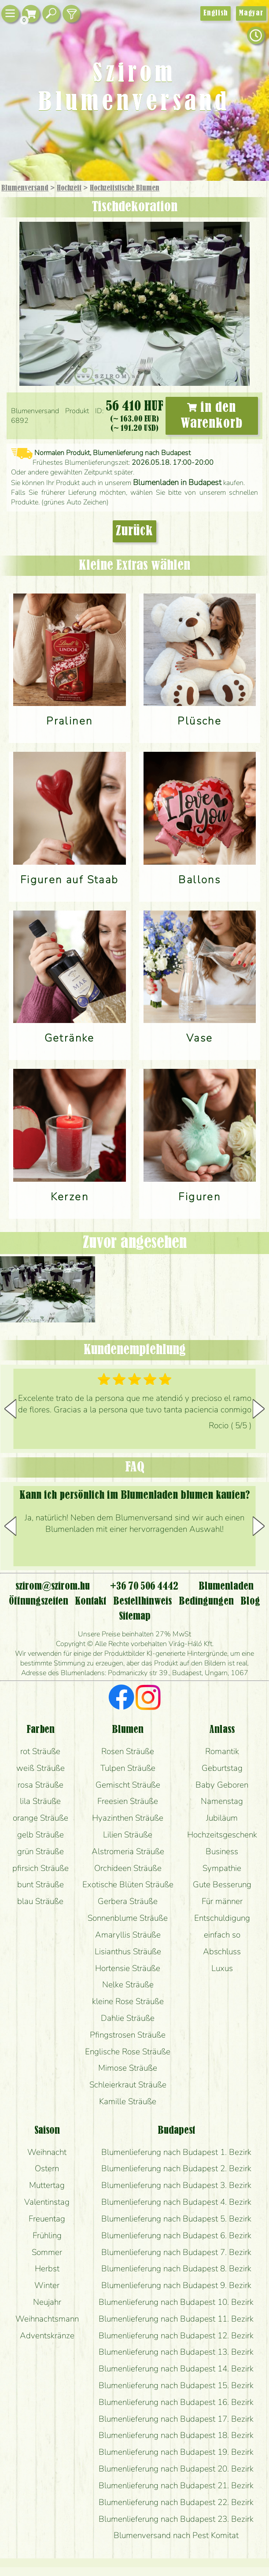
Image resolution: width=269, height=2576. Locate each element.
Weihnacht (46, 2152)
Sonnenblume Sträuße (128, 1918)
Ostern (47, 2168)
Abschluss (222, 1951)
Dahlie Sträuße (128, 2018)
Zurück (134, 531)
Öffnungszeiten (38, 1601)
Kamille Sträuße (127, 2101)
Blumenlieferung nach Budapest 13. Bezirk (176, 2352)
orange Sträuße (40, 1818)
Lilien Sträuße (127, 1835)
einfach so (222, 1935)
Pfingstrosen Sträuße (128, 2035)
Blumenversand (24, 188)
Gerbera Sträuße (128, 1901)
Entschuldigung (222, 1918)
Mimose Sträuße (127, 2068)
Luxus (222, 1968)
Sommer (47, 2252)
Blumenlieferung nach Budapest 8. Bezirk (176, 2268)
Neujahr (47, 2302)
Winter (46, 2285)
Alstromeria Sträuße (128, 1851)
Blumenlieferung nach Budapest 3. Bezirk (176, 2185)
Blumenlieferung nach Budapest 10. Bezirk (176, 2302)
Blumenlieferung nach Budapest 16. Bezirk (176, 2402)
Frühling (47, 2235)
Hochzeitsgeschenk (222, 1835)
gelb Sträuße (40, 1835)
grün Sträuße (40, 1851)
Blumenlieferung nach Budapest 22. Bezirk (176, 2502)
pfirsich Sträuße (40, 1868)
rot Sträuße (40, 1751)
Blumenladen (226, 1586)
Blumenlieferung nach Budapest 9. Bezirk (176, 2285)
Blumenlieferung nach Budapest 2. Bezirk (176, 2168)
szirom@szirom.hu (52, 1586)
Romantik (222, 1751)
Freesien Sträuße (127, 1801)
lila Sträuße (40, 1801)
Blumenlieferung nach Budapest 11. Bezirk (176, 2319)
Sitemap (135, 1616)
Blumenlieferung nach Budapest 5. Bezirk (176, 2219)
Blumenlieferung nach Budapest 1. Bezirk (176, 2152)
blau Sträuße (40, 1901)
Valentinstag (47, 2202)
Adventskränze (47, 2335)
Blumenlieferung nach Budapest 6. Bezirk (176, 2235)
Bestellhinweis (142, 1601)
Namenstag (222, 1801)
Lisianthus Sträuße (128, 1951)
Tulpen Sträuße (127, 1768)
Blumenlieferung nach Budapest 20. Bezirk (176, 2469)
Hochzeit (69, 188)
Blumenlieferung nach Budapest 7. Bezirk (176, 2252)
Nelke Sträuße (128, 1984)
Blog (250, 1601)
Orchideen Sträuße (128, 1868)
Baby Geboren (221, 1785)
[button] (259, 1409)
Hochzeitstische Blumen (124, 188)
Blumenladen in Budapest (177, 482)
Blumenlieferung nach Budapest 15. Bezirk (176, 2385)
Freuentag (47, 2219)
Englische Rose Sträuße (127, 2051)
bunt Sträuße (40, 1884)
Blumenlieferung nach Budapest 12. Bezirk (176, 2335)
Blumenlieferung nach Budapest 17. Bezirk (176, 2419)
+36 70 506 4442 (144, 1586)
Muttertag (47, 2185)
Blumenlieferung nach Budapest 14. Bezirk (176, 2368)
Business (222, 1851)
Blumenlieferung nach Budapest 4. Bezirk (176, 2202)
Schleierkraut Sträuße (127, 2085)
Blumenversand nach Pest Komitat (176, 2535)
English (215, 13)
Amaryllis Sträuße (128, 1935)
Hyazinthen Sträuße (127, 1818)
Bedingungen (206, 1601)
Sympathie (222, 1868)
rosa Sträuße (40, 1785)
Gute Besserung (222, 1884)
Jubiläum (222, 1818)
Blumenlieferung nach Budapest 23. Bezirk (176, 2519)
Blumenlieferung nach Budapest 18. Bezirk (176, 2435)
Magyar (251, 13)
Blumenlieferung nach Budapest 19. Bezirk (176, 2452)
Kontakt (90, 1601)
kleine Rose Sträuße (128, 2001)
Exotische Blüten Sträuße (127, 1884)
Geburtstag (222, 1768)
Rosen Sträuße (127, 1751)
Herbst (47, 2268)
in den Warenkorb (212, 415)
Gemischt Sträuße (128, 1785)
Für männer (222, 1901)
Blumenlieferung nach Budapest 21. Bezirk (176, 2485)
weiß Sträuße (40, 1768)
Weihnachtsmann (47, 2319)
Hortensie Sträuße (127, 1968)
